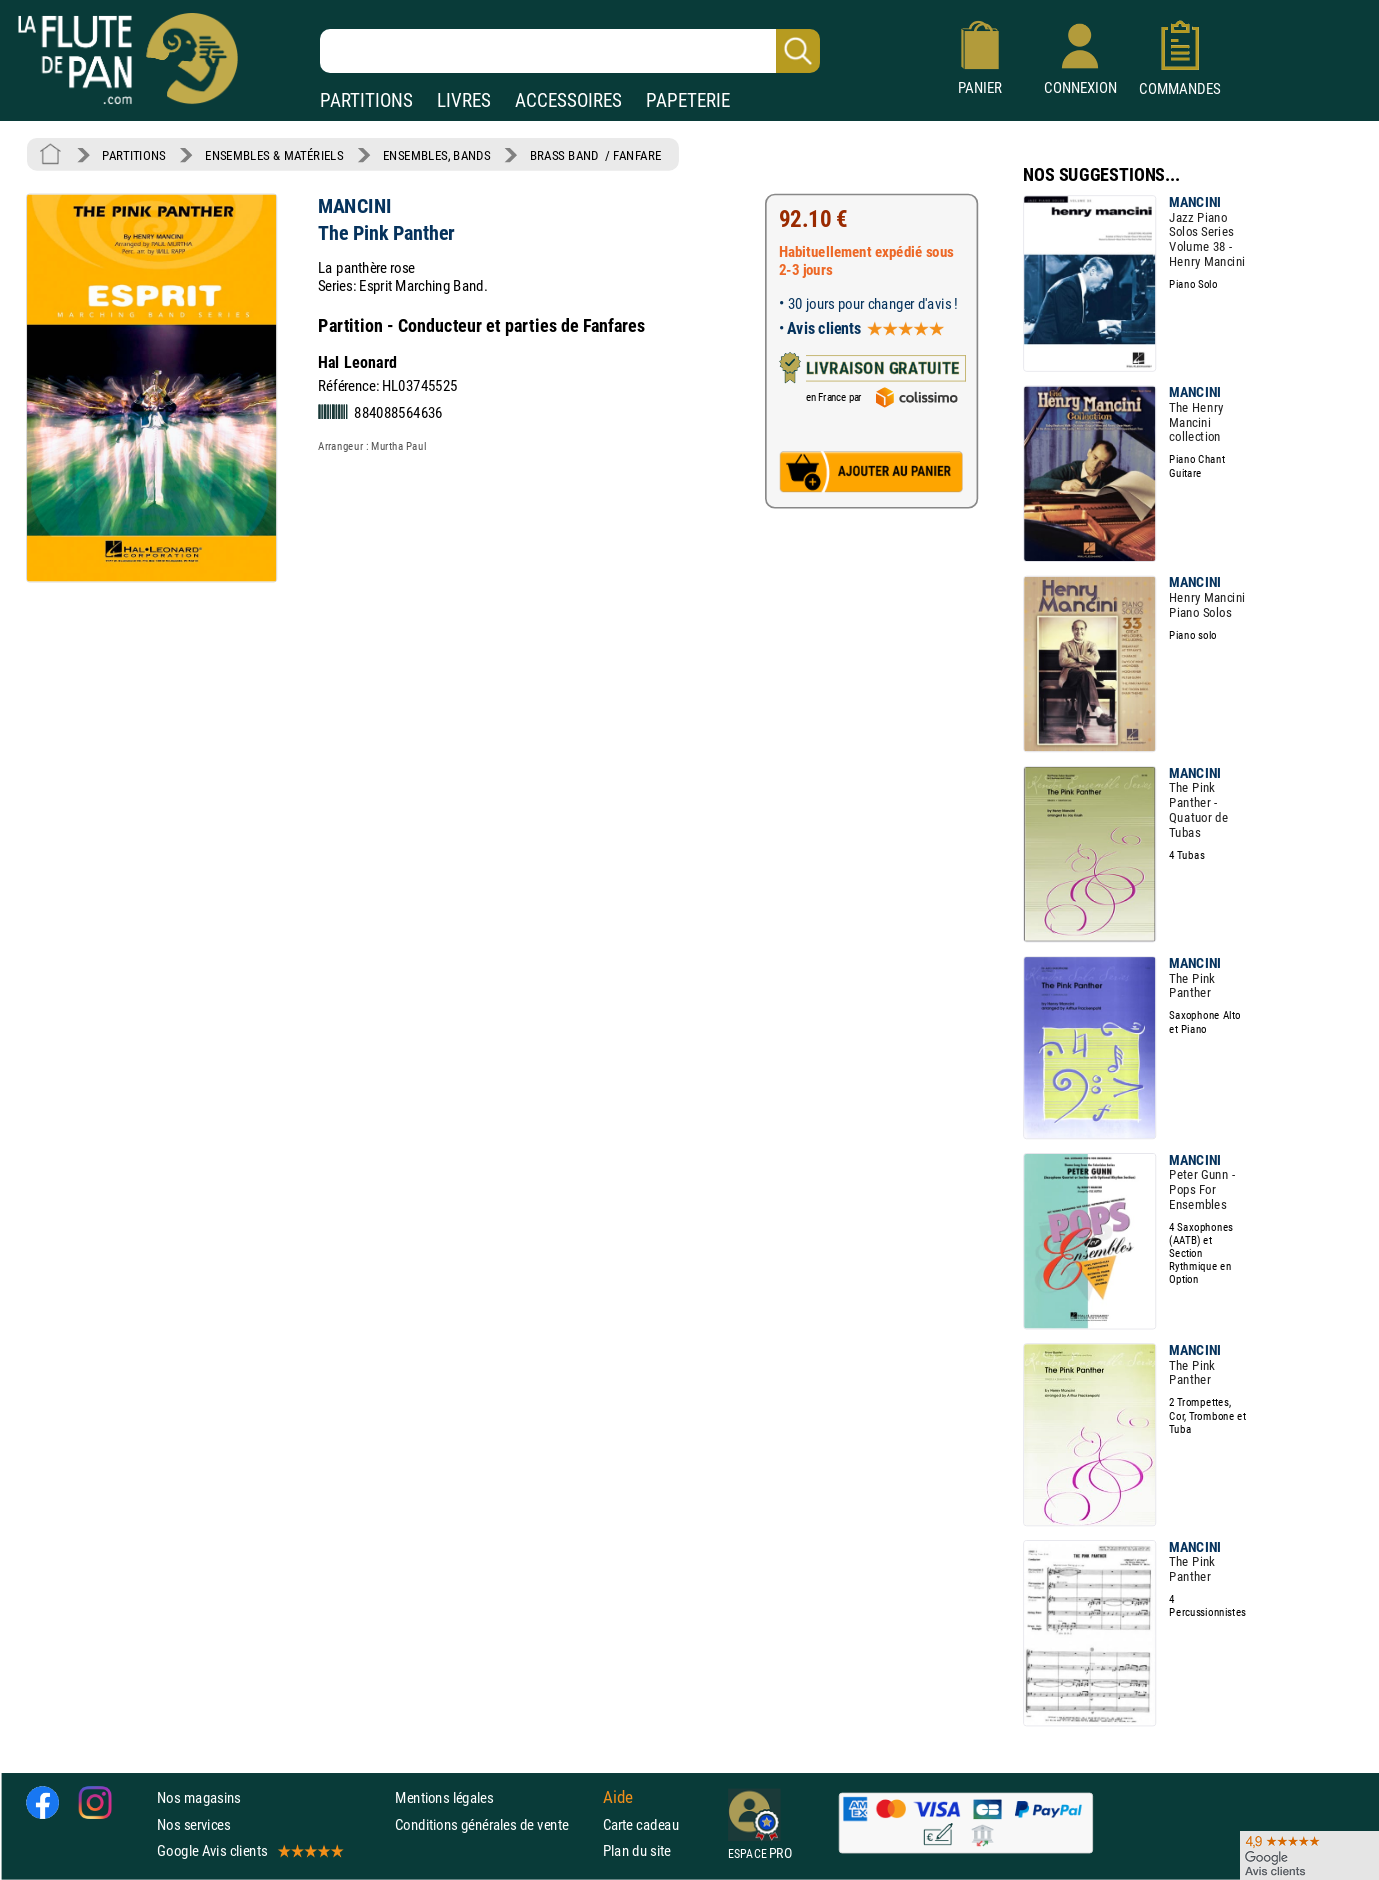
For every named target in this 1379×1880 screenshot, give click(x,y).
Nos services (193, 1824)
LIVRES (464, 100)
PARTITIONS (366, 100)
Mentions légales (444, 1798)
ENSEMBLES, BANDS (436, 155)
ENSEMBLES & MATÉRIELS (274, 155)
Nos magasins (199, 1798)
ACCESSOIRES (568, 100)
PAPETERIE (688, 100)
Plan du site (637, 1850)
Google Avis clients (249, 1850)
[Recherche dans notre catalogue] (570, 51)
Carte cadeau (641, 1824)
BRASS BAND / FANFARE (596, 155)
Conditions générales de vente (494, 1824)
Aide (618, 1798)
